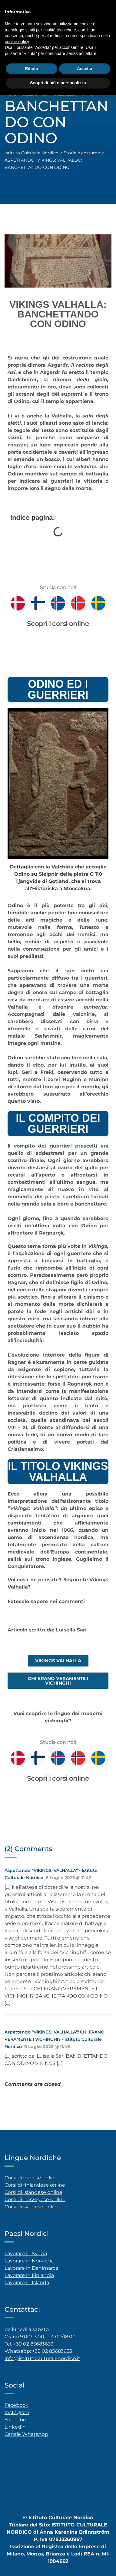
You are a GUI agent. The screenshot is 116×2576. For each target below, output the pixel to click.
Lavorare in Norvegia (29, 2261)
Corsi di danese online (31, 2178)
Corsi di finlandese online (35, 2185)
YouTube (15, 2420)
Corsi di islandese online (33, 2192)
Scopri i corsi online (58, 624)
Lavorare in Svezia (26, 2253)
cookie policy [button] (17, 41)
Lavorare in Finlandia (29, 2275)
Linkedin (15, 2427)
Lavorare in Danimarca (31, 2268)
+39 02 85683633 (33, 2344)
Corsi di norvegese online (35, 2199)
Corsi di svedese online (32, 2207)
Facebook (16, 2405)
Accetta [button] (84, 68)
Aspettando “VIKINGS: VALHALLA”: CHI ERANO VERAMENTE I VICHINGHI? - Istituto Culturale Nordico (54, 2039)
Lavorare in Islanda (27, 2282)
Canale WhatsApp (26, 2434)
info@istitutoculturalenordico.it (42, 2358)
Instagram (17, 2412)
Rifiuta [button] (31, 68)
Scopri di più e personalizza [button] (58, 82)
